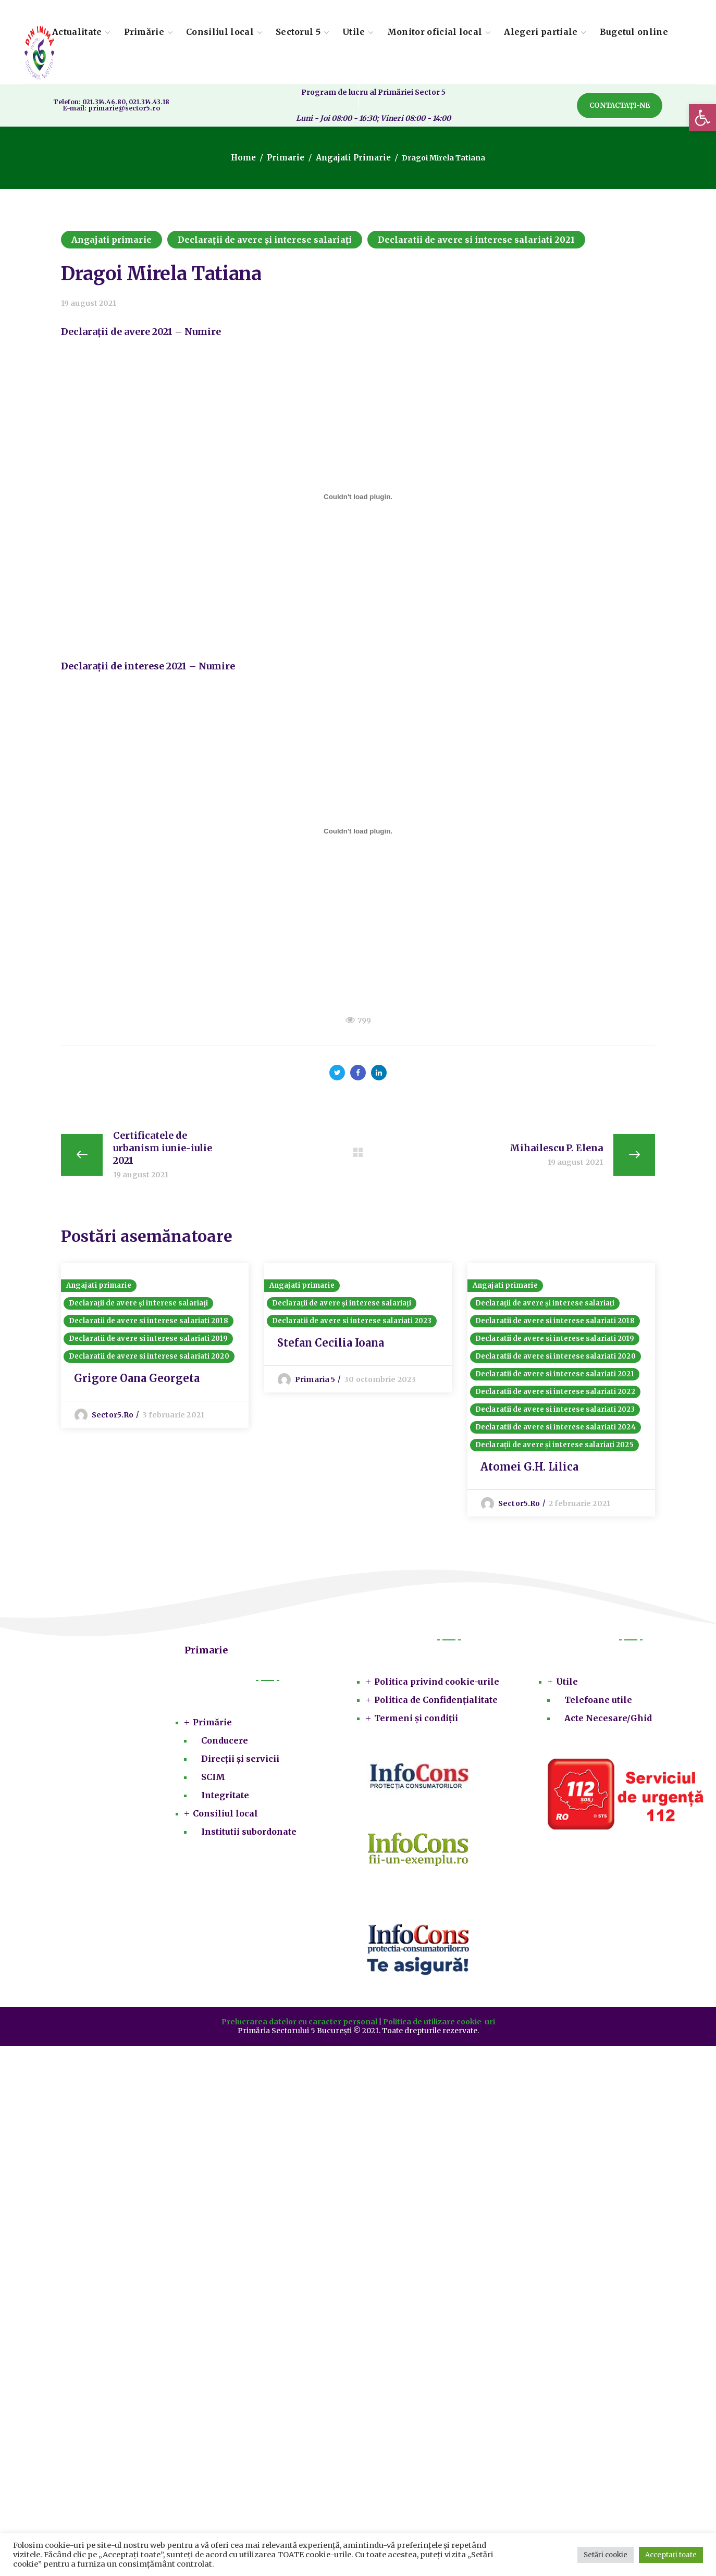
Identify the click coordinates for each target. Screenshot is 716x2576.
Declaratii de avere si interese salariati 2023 (351, 1327)
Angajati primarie (351, 158)
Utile (567, 1688)
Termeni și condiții (416, 1724)
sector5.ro (112, 1421)
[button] (702, 117)
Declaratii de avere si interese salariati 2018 (148, 1327)
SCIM (213, 1783)
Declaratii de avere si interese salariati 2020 (149, 1362)
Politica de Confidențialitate (436, 1706)
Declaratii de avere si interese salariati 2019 (148, 1344)
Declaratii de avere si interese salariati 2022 (555, 1397)
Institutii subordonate (249, 1838)
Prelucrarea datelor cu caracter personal (299, 2028)
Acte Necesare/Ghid (608, 1724)
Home (249, 158)
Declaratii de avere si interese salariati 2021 (476, 239)
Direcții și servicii (240, 1765)
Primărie (212, 1728)
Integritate (225, 1801)
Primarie (288, 158)
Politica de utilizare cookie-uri (439, 2028)
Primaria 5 (315, 1385)
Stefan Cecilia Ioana (330, 1348)
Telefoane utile (598, 1706)
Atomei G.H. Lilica (529, 1472)
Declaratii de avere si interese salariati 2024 (555, 1433)
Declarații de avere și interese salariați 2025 (554, 1451)
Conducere (224, 1746)
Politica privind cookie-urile (436, 1688)
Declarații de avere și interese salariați (265, 239)
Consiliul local (225, 1819)
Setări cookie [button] (605, 2554)
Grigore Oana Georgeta (137, 1384)
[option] (154, 1348)
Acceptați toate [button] (671, 2554)
